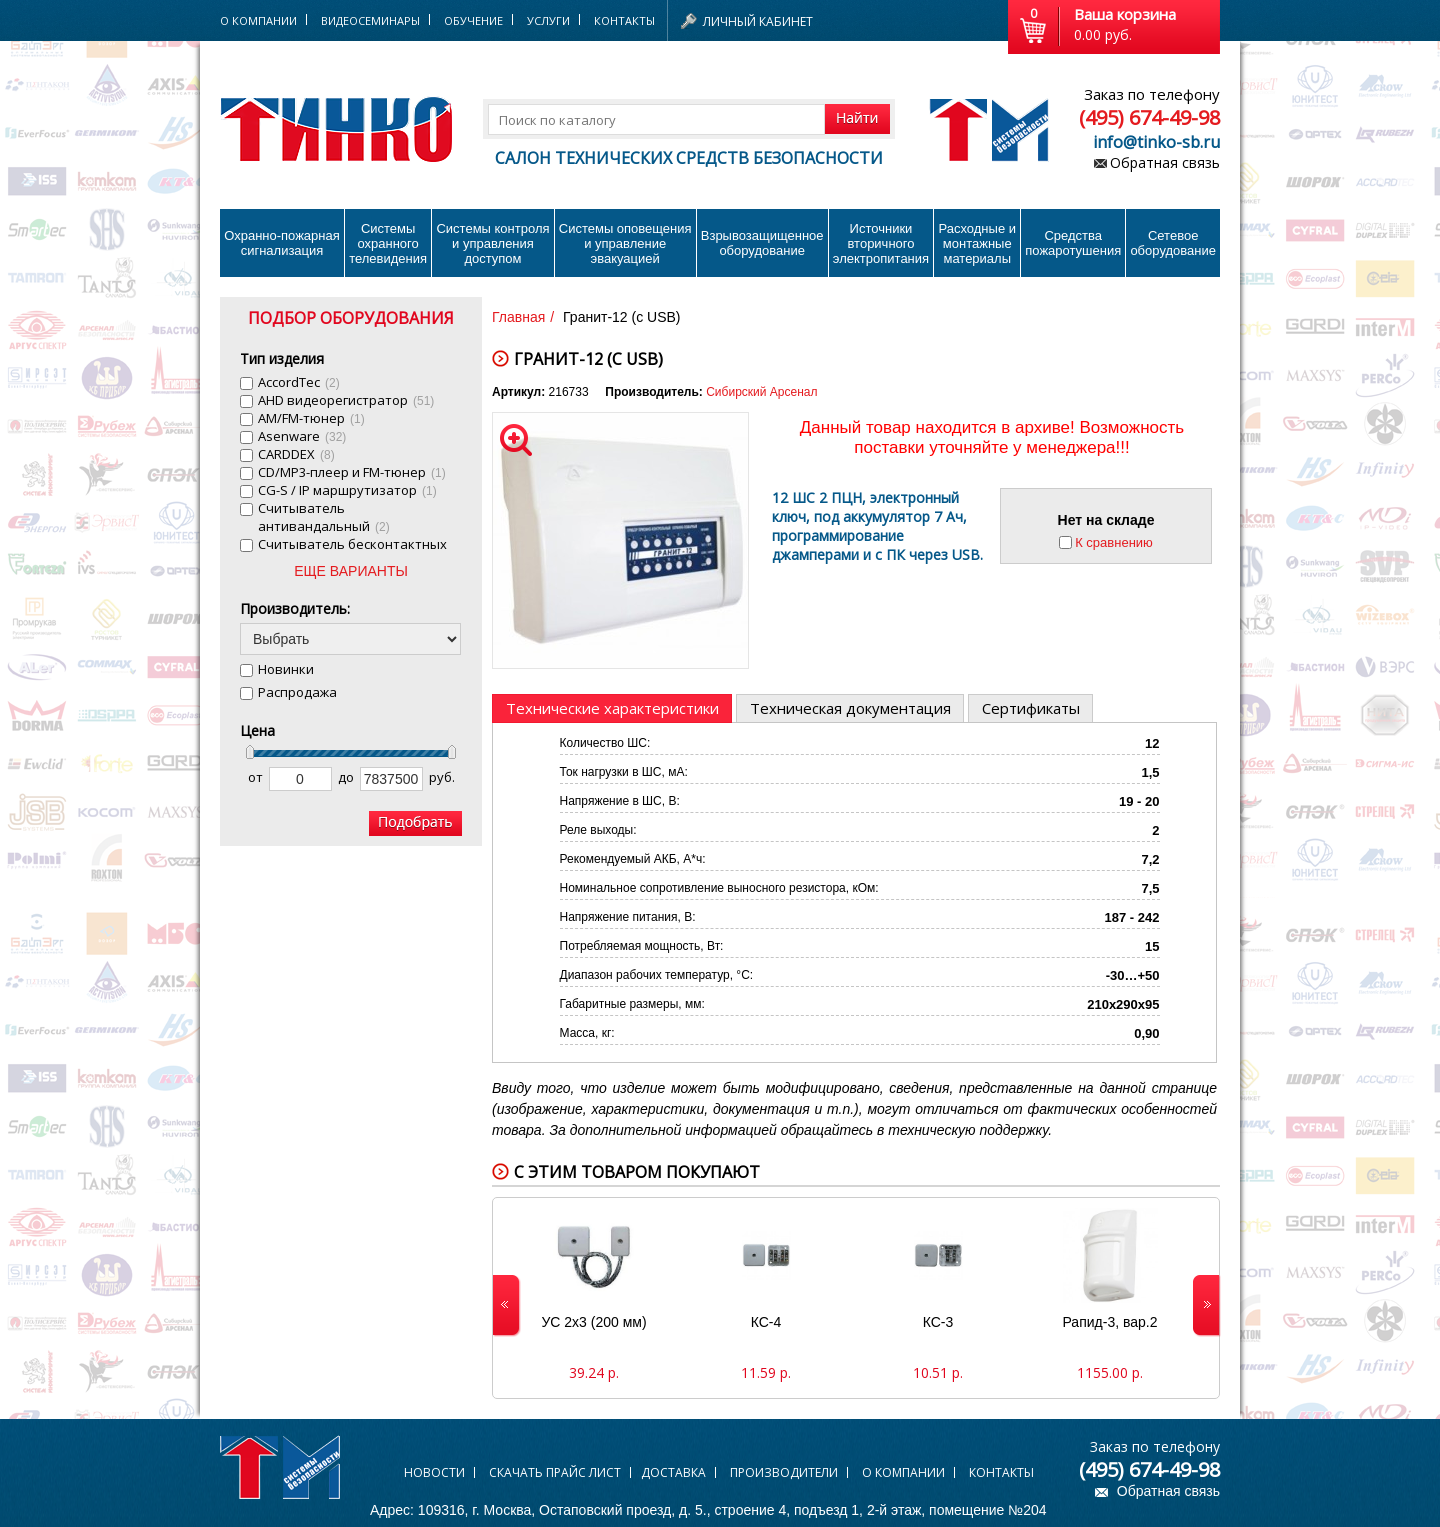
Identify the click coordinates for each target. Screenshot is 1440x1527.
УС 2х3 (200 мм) (593, 1322)
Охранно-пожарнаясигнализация (282, 243)
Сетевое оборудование (1173, 243)
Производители (784, 1472)
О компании (903, 1472)
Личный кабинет (758, 21)
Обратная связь (1165, 162)
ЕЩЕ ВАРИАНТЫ (351, 571)
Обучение (473, 20)
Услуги (548, 20)
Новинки (286, 669)
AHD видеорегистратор (346, 400)
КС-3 (938, 1322)
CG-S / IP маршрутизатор (347, 490)
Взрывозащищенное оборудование (762, 243)
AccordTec (299, 382)
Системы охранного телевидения (388, 243)
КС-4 (766, 1322)
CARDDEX (296, 454)
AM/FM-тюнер (311, 418)
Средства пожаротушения (1073, 243)
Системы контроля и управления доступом (492, 243)
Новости (434, 1472)
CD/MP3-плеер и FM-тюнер (352, 472)
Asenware (302, 436)
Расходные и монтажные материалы (977, 243)
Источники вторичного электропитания (881, 243)
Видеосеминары (370, 20)
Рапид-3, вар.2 (1110, 1322)
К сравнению (1114, 542)
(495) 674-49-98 (1149, 117)
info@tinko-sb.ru (1156, 142)
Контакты (624, 20)
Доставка (673, 1472)
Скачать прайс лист (555, 1472)
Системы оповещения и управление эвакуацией (625, 243)
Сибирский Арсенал (761, 392)
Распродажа (297, 692)
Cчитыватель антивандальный (324, 517)
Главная (518, 317)
